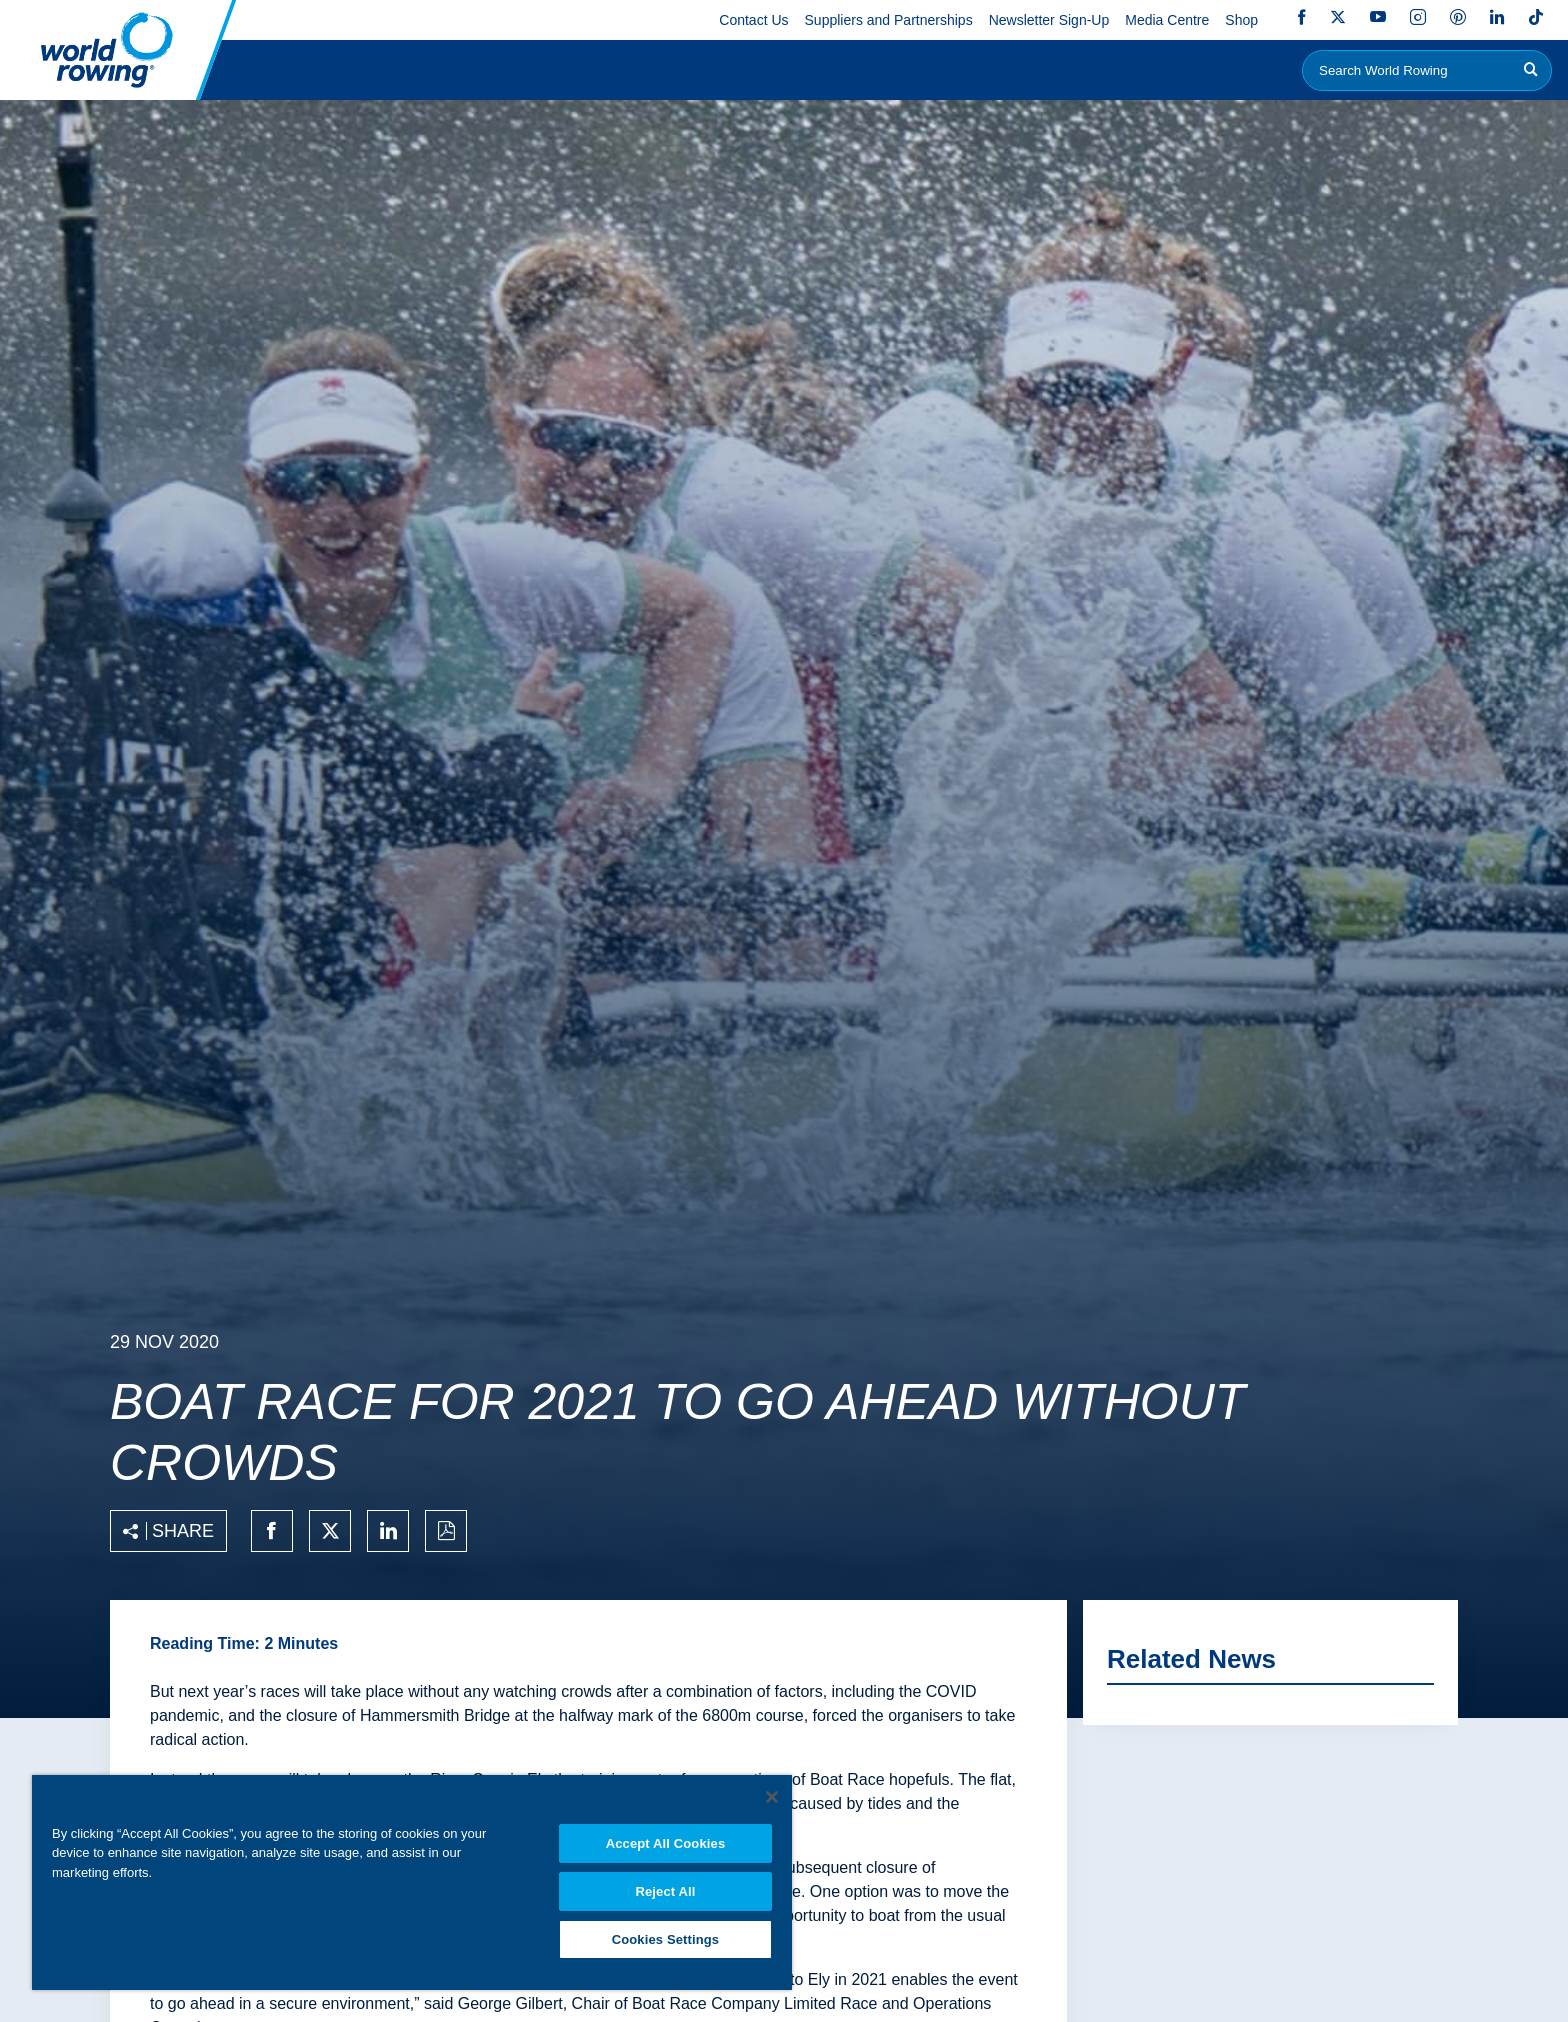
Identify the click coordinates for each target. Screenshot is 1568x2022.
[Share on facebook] (272, 1531)
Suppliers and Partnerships (889, 20)
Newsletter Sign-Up (1049, 20)
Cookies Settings (666, 1938)
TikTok (1536, 17)
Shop (1241, 20)
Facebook (1302, 17)
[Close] (772, 1794)
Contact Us (753, 20)
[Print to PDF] (446, 1531)
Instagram (1418, 17)
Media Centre (1167, 20)
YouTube (1378, 17)
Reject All (665, 1889)
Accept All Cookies (666, 1840)
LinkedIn (1497, 17)
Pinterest (1458, 17)
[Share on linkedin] (388, 1531)
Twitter (1338, 17)
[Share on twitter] (330, 1531)
